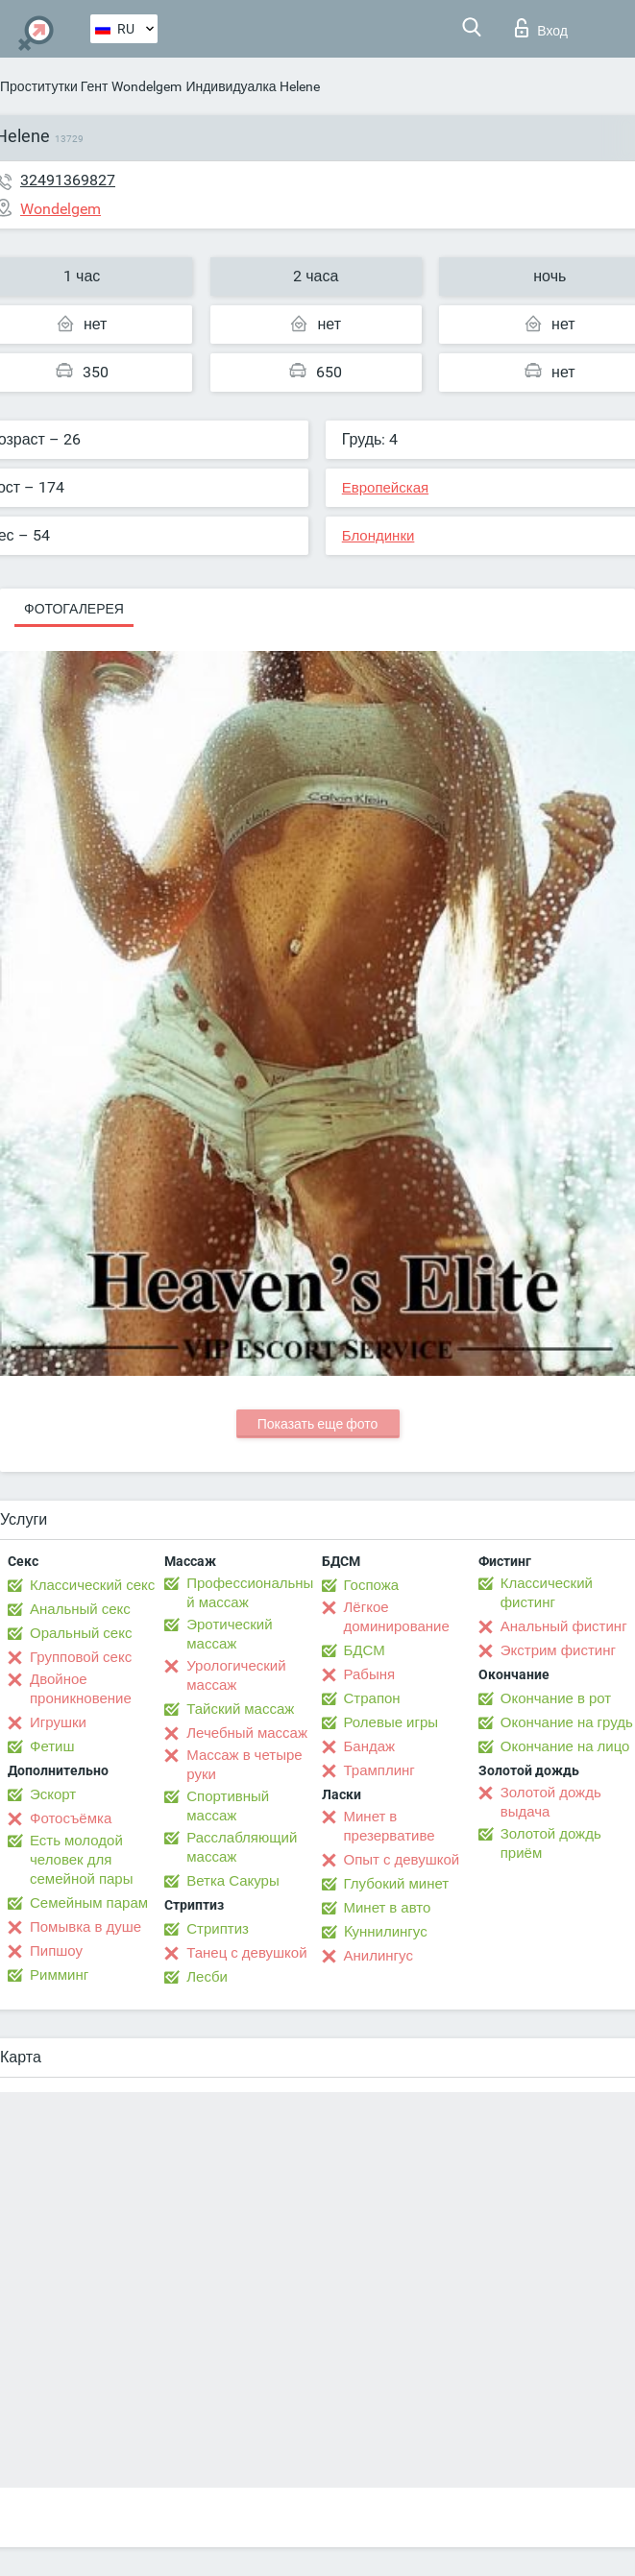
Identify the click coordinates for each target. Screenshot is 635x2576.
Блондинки (378, 535)
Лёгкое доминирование (397, 1617)
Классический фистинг (547, 1593)
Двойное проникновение (81, 1689)
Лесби (207, 1977)
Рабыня (370, 1674)
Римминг (59, 1975)
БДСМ (364, 1650)
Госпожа (372, 1585)
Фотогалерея (74, 608)
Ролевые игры (391, 1722)
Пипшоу (56, 1951)
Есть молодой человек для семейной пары (81, 1860)
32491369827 (67, 180)
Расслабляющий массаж (241, 1847)
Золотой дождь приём (551, 1843)
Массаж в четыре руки (244, 1764)
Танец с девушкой (246, 1953)
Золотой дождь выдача (551, 1802)
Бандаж (370, 1746)
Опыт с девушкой (402, 1859)
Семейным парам (89, 1903)
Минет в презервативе (389, 1826)
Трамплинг (379, 1770)
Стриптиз (217, 1929)
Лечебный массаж (246, 1733)
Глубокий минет (397, 1883)
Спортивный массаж (227, 1806)
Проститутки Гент (54, 86)
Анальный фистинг (564, 1626)
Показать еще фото (318, 1424)
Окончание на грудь (567, 1722)
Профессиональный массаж (249, 1593)
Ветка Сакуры (232, 1881)
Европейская (385, 487)
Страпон (372, 1698)
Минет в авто (387, 1907)
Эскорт (53, 1794)
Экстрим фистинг (558, 1650)
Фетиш (52, 1746)
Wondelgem (146, 86)
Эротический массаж (229, 1634)
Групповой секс (81, 1657)
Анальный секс (80, 1609)
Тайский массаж (240, 1709)
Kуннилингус (385, 1931)
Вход (541, 27)
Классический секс (92, 1585)
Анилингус (378, 1955)
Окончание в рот (556, 1698)
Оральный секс (81, 1633)
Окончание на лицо (565, 1746)
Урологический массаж (235, 1675)
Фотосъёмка (70, 1818)
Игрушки (58, 1722)
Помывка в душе (85, 1927)
